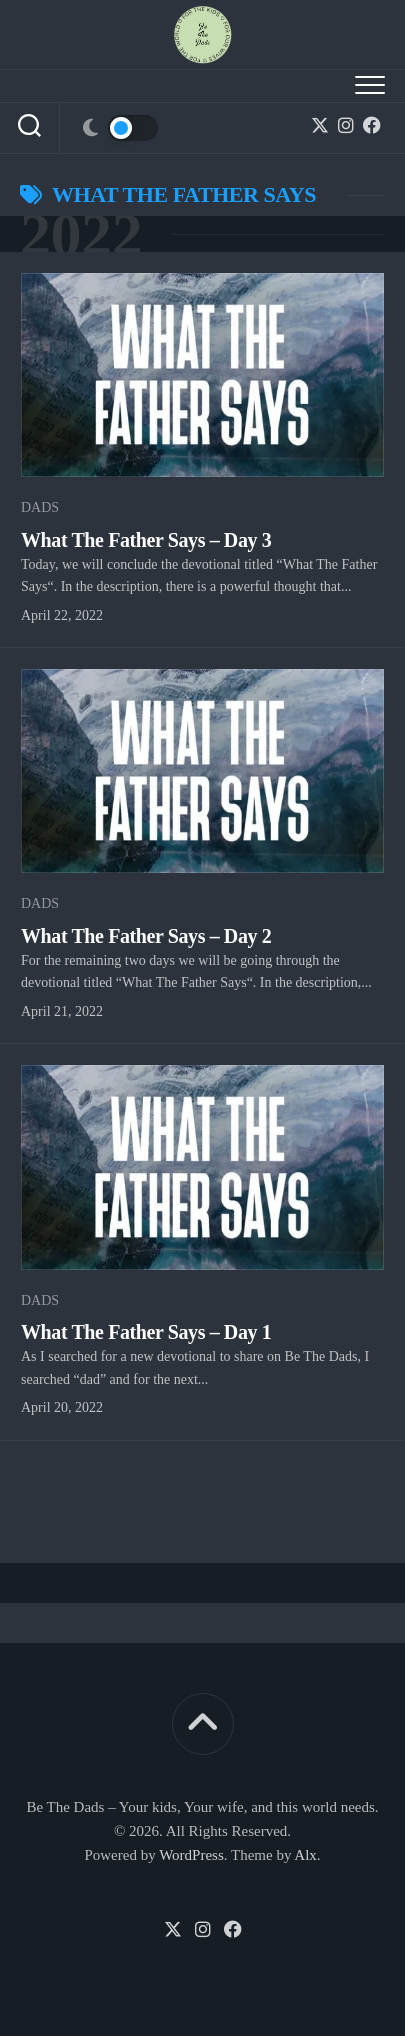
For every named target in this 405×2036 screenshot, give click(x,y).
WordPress (191, 1855)
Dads (40, 507)
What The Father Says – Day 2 (146, 936)
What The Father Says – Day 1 (146, 1332)
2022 (81, 234)
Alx (305, 1855)
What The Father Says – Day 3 (146, 540)
